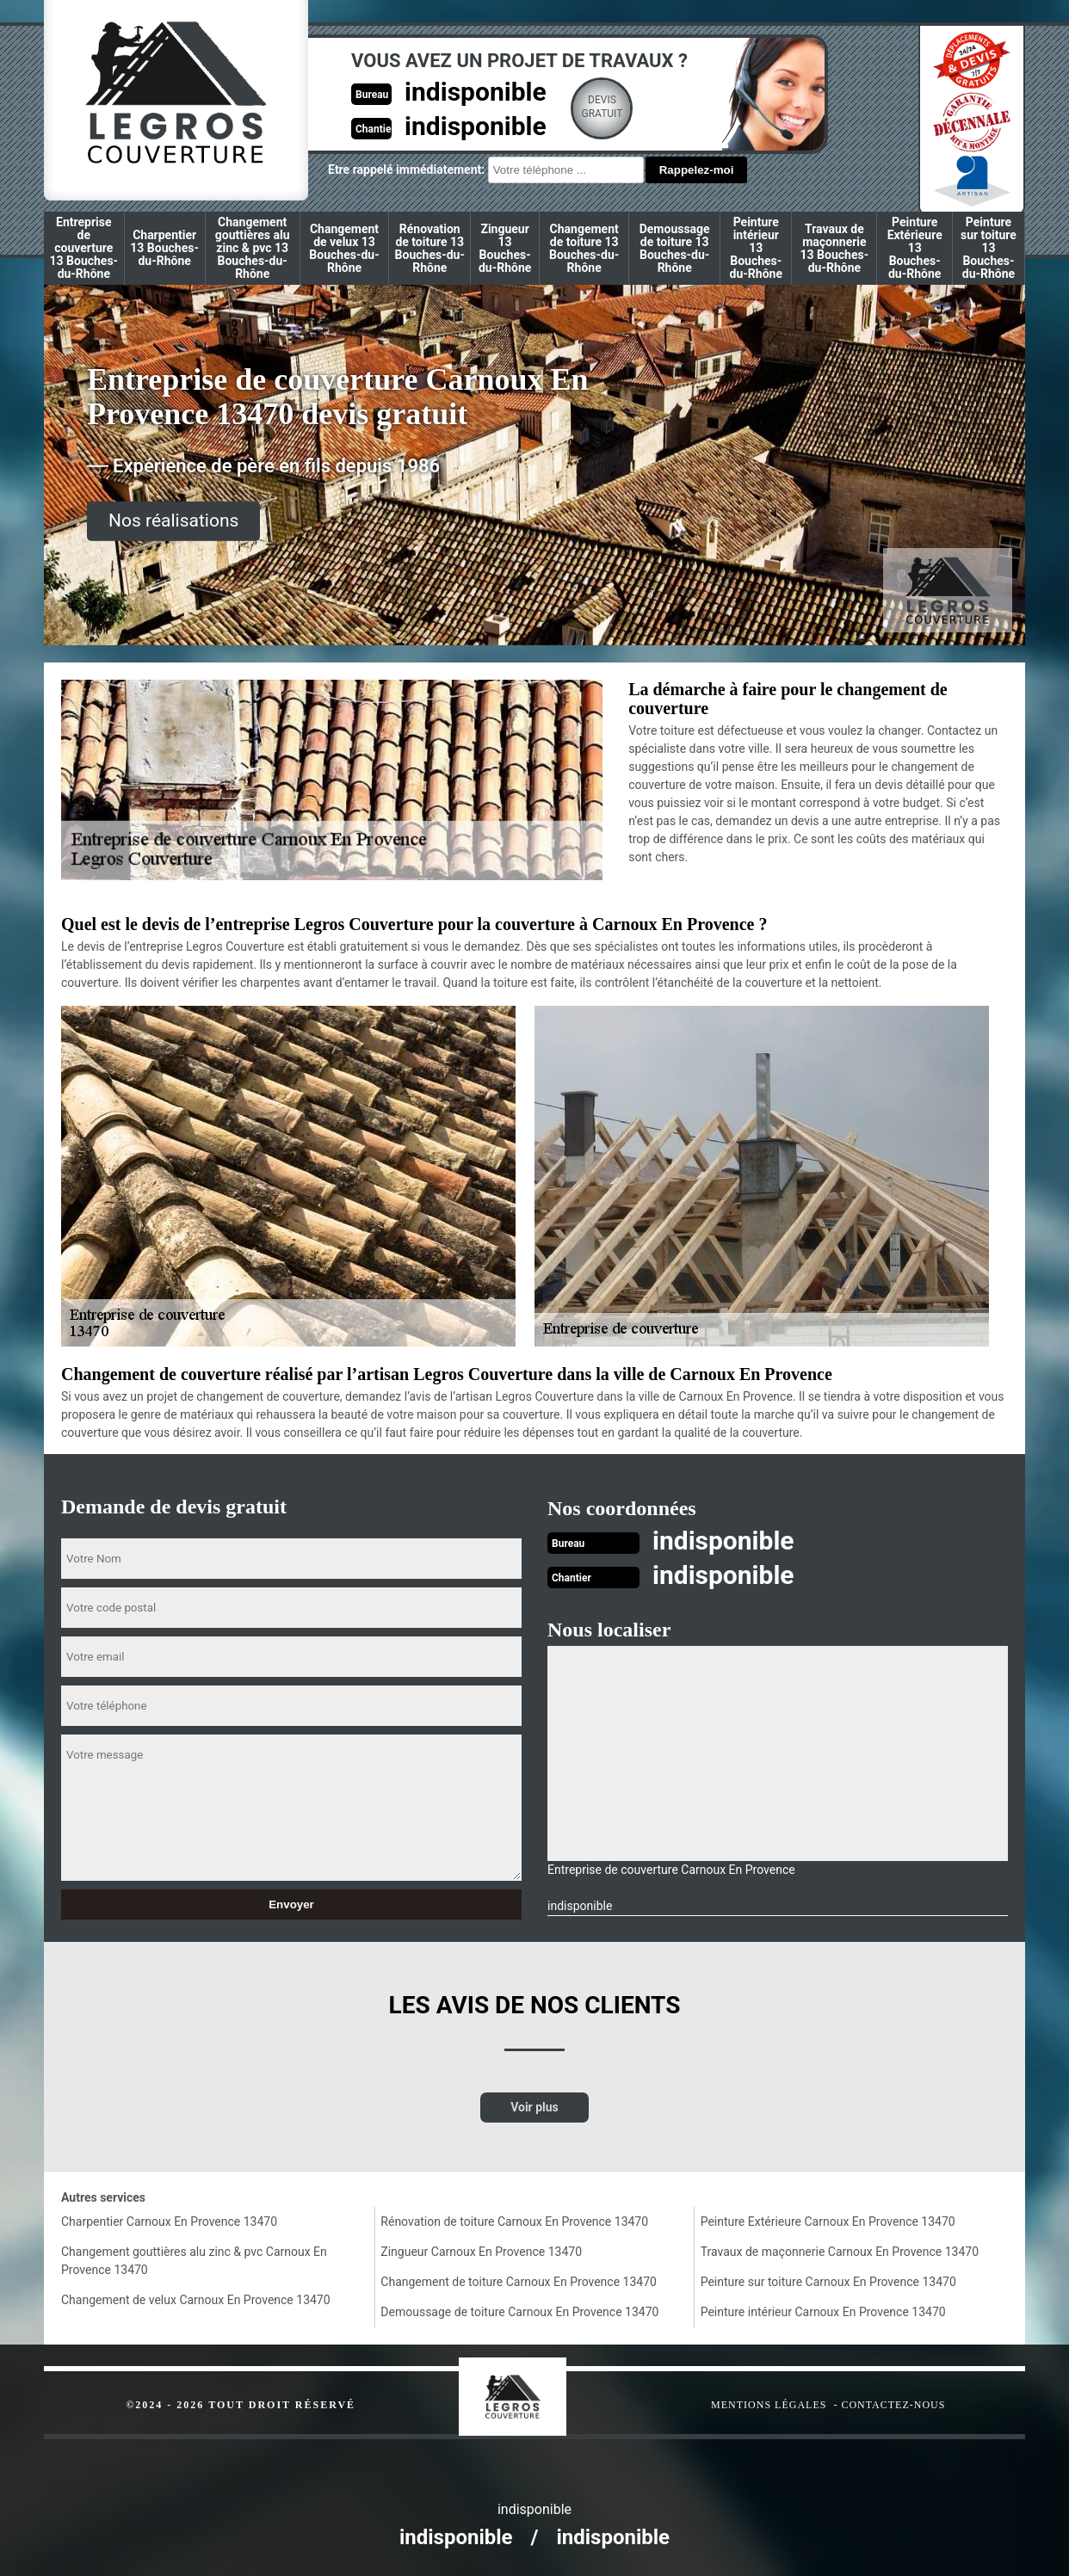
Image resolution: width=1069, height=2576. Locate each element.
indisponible (476, 92)
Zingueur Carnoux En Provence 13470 (481, 2252)
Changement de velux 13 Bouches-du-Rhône (344, 248)
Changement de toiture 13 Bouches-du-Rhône (584, 248)
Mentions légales (768, 2405)
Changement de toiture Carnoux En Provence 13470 (518, 2282)
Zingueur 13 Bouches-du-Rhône (505, 248)
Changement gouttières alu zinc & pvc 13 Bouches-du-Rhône (252, 247)
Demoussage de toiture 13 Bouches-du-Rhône (675, 248)
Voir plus (534, 2107)
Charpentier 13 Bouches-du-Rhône (164, 248)
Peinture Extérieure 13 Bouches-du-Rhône (914, 247)
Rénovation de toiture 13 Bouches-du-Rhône (430, 248)
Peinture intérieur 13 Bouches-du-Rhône (756, 247)
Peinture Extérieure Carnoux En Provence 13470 (828, 2221)
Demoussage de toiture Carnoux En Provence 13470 (519, 2312)
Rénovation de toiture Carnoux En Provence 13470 (514, 2221)
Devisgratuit (602, 107)
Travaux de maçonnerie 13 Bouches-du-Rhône (834, 248)
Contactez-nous (893, 2405)
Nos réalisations (173, 520)
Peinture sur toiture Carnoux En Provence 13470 (828, 2282)
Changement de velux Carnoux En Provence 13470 (196, 2300)
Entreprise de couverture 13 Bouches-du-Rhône (84, 247)
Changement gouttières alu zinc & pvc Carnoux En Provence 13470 (194, 2261)
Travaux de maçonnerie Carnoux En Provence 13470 (840, 2252)
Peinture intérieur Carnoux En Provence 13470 (823, 2312)
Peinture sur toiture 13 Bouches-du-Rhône (988, 247)
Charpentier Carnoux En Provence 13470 (169, 2221)
